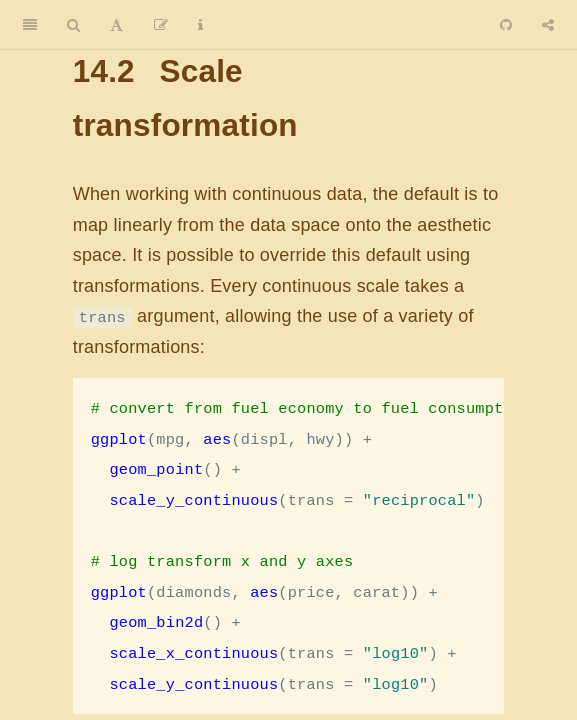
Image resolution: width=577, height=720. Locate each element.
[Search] (73, 25)
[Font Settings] (116, 25)
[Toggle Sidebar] (30, 25)
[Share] (548, 25)
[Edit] (161, 25)
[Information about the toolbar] (200, 25)
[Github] (506, 25)
